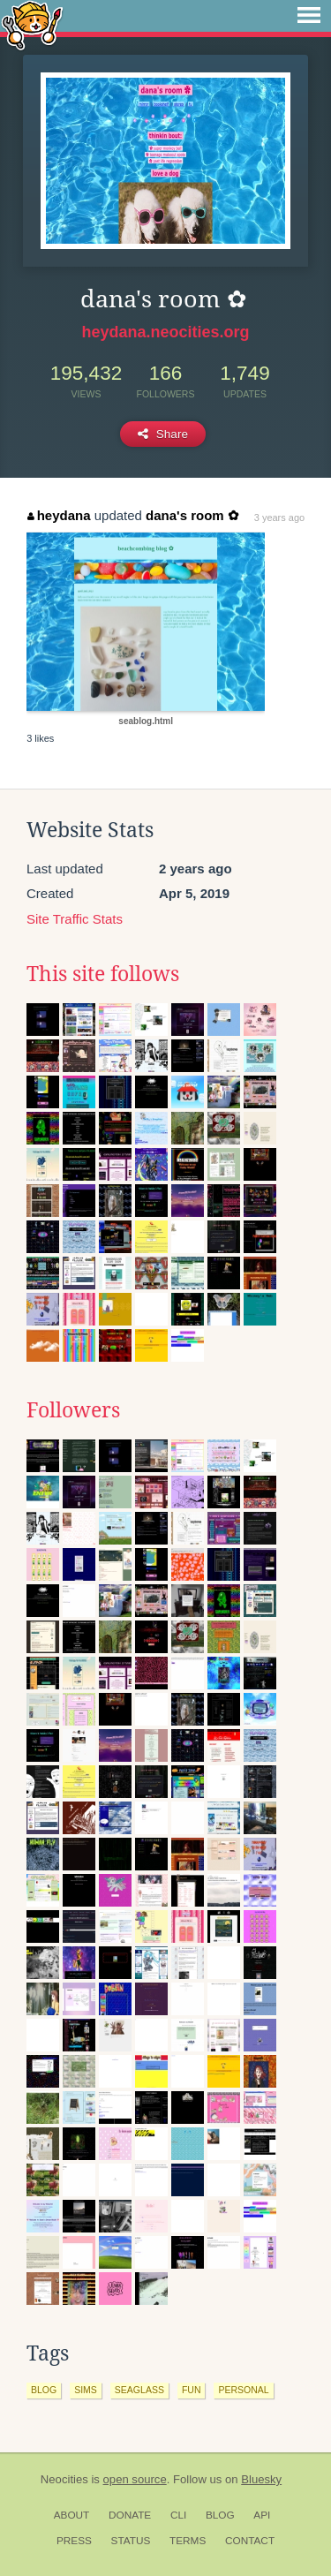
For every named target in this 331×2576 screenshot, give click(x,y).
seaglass (139, 2389)
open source (135, 2479)
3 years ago (279, 517)
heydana (58, 515)
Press (74, 2540)
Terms (187, 2540)
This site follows (102, 974)
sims (85, 2389)
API (261, 2515)
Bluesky (261, 2479)
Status (131, 2540)
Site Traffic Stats (74, 918)
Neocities (64, 2479)
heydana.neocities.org (165, 332)
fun (191, 2389)
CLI (178, 2515)
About (72, 2515)
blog (43, 2389)
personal (243, 2389)
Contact (250, 2540)
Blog (220, 2515)
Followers (73, 1410)
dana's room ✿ (192, 515)
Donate (130, 2515)
